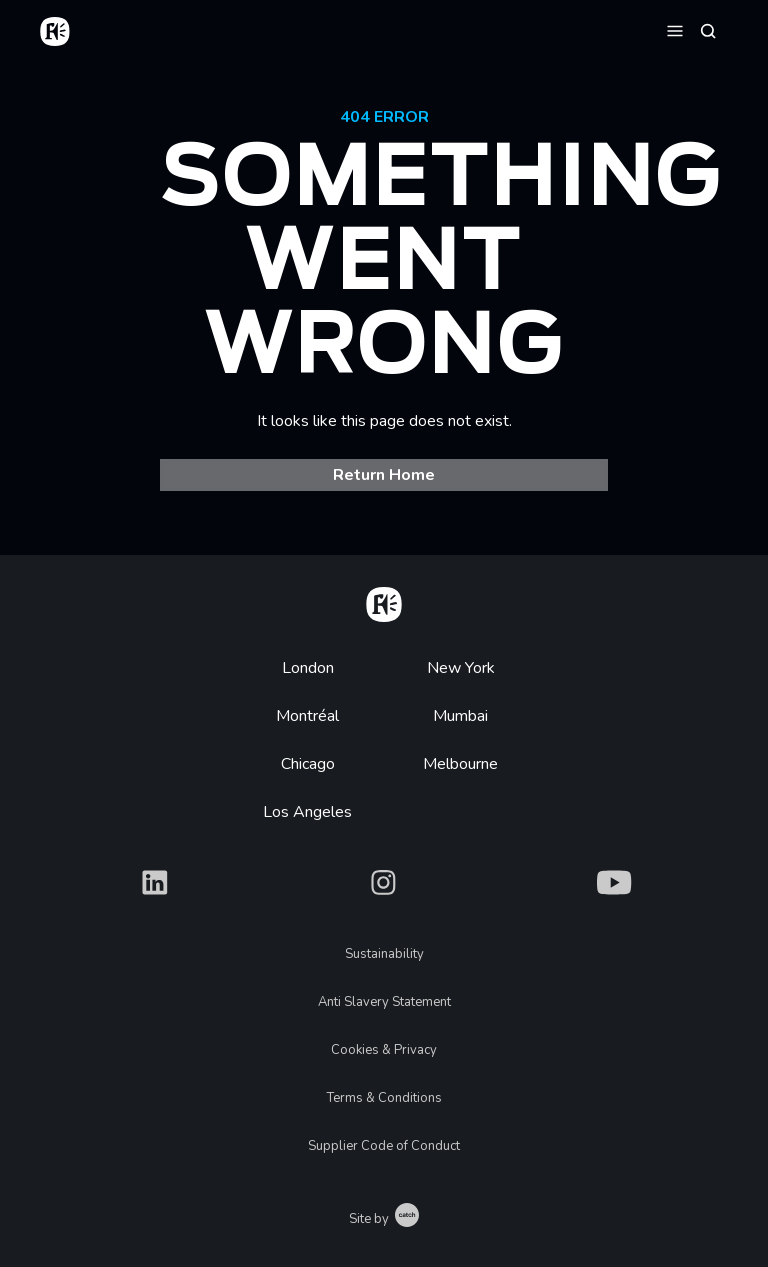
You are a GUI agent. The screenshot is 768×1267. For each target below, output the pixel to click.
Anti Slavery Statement (384, 1002)
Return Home (384, 475)
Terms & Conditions (384, 1098)
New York (461, 668)
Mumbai (460, 716)
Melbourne (460, 764)
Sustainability (384, 954)
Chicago (308, 764)
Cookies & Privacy (384, 1050)
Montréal (307, 716)
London (308, 668)
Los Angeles (307, 812)
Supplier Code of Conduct (384, 1146)
